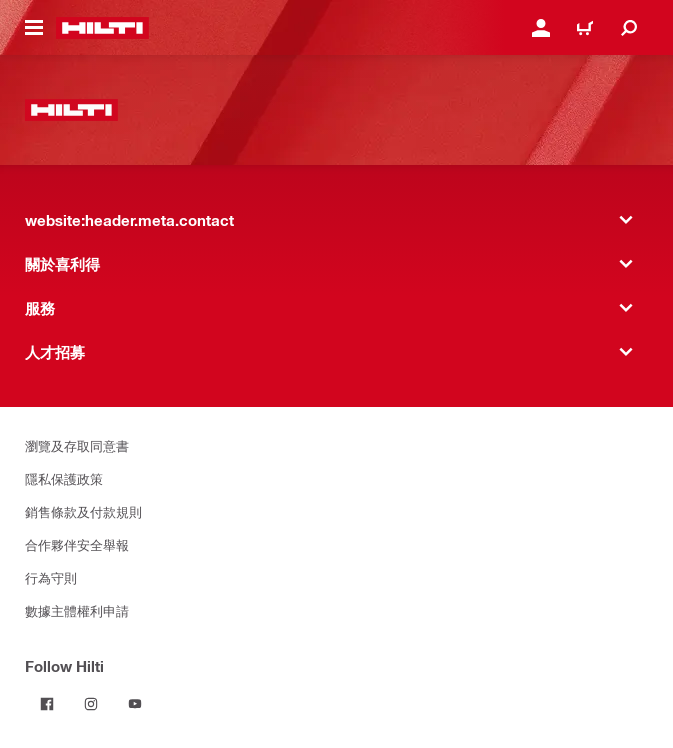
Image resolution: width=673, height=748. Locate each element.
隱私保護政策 (64, 478)
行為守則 (51, 577)
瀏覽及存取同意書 (77, 445)
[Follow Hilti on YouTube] (135, 704)
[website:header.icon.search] (629, 28)
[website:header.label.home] (102, 28)
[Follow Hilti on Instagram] (91, 704)
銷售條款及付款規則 (83, 511)
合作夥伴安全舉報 (77, 544)
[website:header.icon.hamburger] (34, 28)
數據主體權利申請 (77, 610)
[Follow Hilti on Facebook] (47, 704)
